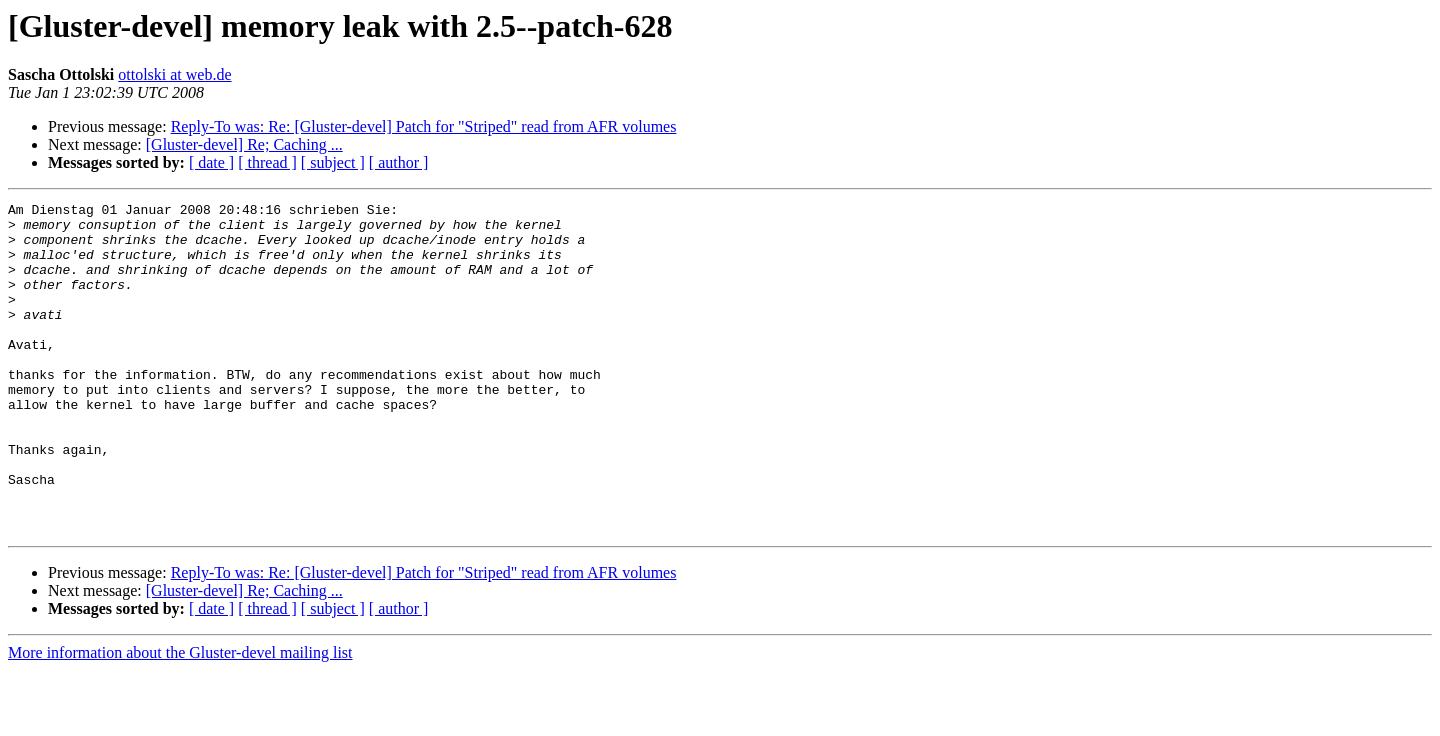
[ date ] (211, 162)
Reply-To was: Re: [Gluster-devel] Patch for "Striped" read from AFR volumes (424, 126)
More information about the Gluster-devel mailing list (180, 718)
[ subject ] (333, 162)
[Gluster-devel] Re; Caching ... (244, 144)
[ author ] (399, 162)
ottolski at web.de (174, 74)
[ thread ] (267, 162)
